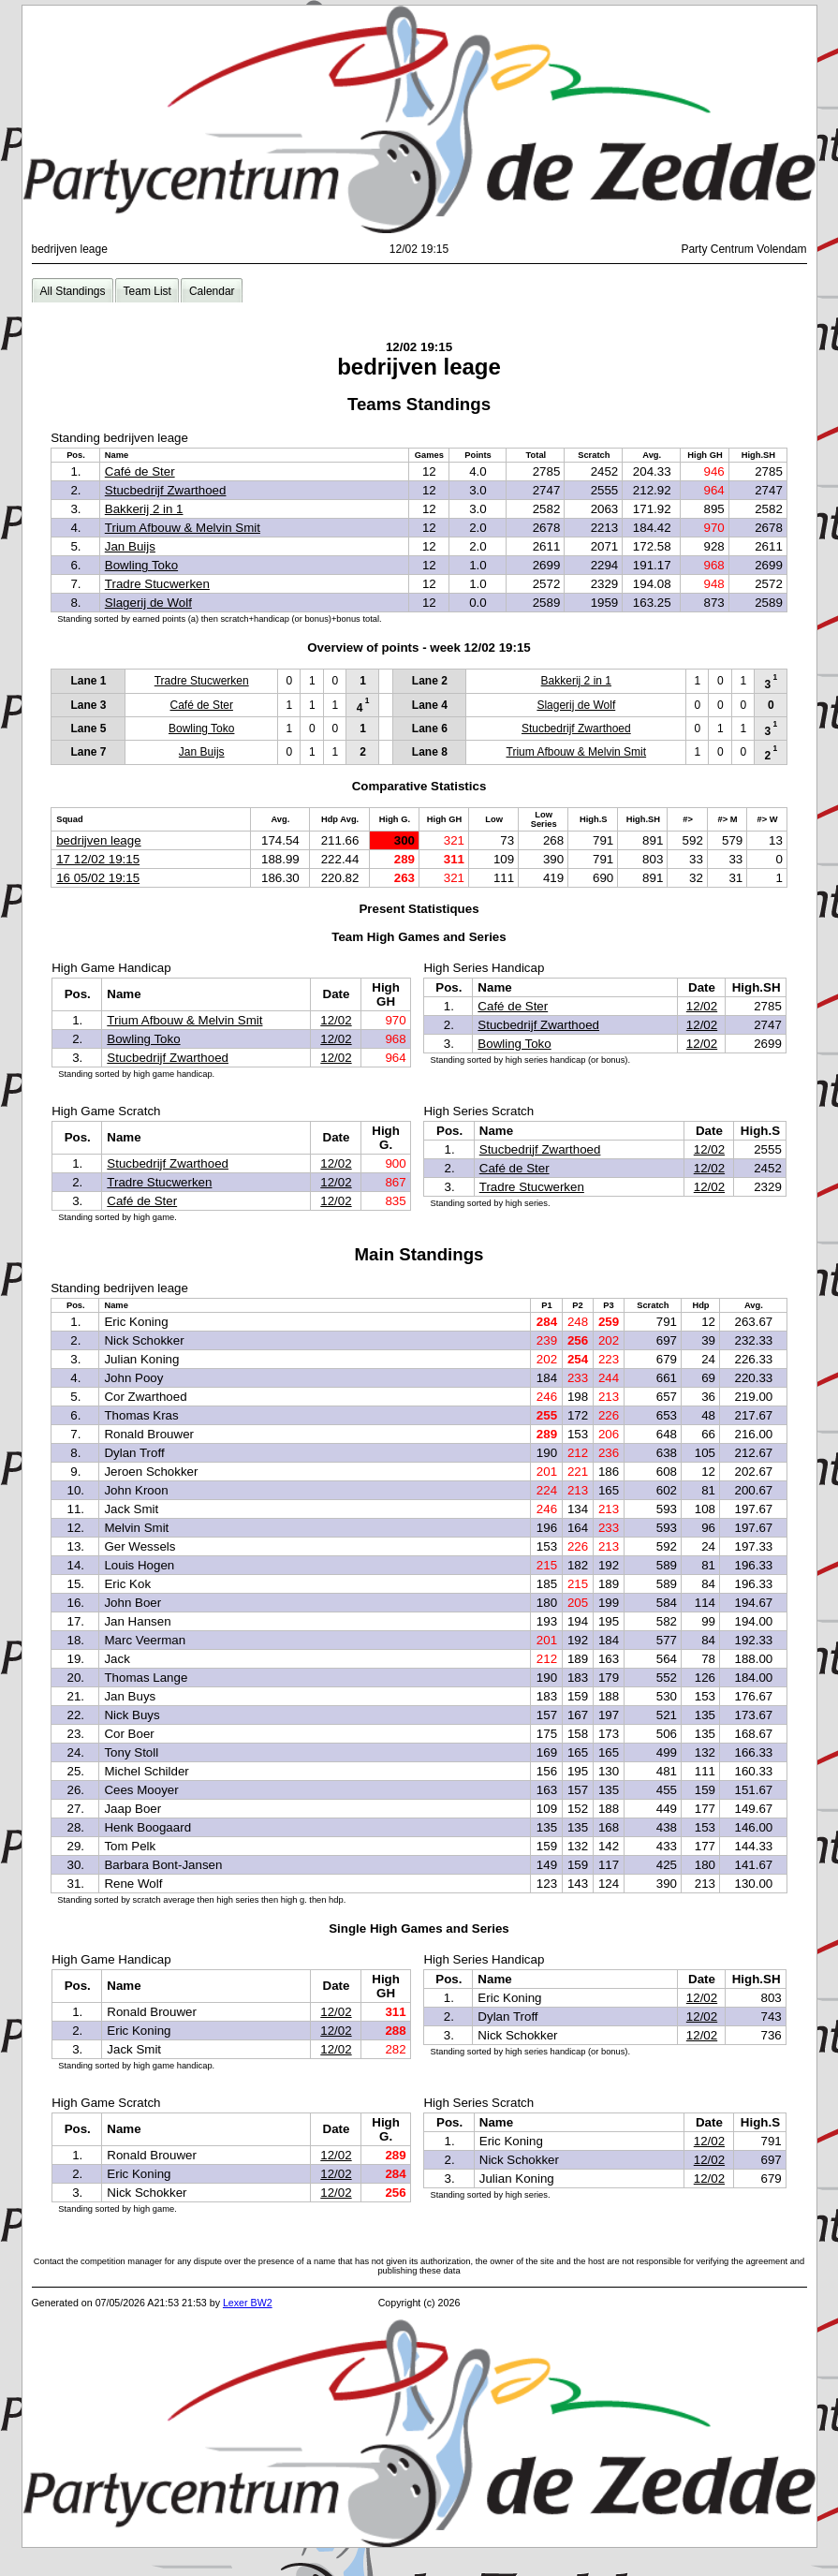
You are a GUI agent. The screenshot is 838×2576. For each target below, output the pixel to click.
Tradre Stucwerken (157, 584)
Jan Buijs (130, 546)
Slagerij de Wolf (148, 603)
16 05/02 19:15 (98, 878)
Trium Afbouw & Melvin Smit (182, 528)
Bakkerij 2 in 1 (144, 509)
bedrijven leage (98, 840)
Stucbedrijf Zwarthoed (166, 490)
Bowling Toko (141, 565)
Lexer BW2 (247, 2302)
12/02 (335, 1020)
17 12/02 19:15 (98, 859)
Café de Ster (140, 471)
